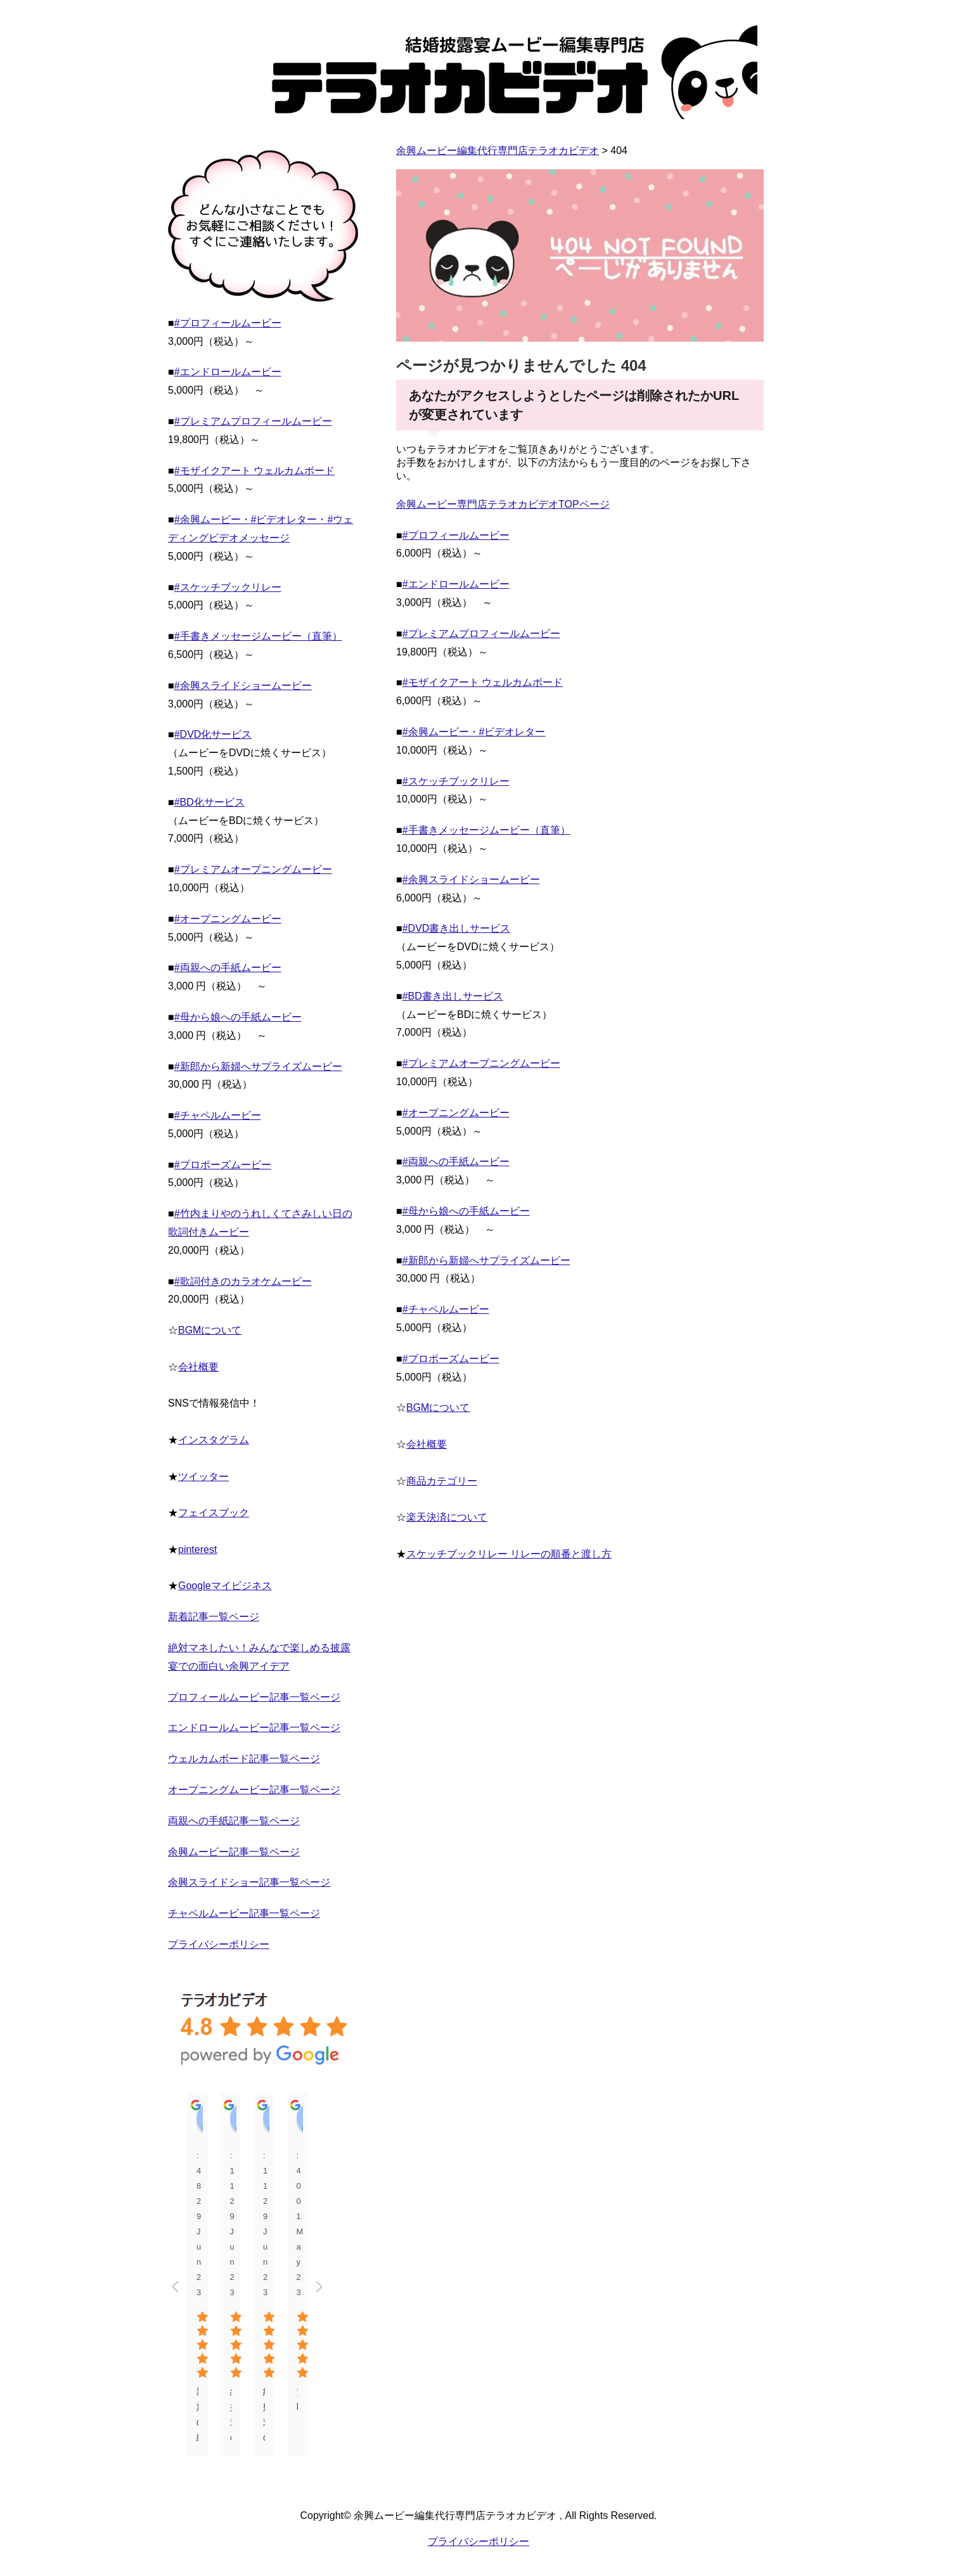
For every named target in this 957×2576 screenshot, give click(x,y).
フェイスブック (213, 1512)
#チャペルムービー (445, 1309)
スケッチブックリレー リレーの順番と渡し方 (509, 1554)
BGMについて (438, 1407)
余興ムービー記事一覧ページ (234, 1851)
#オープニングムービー (456, 1112)
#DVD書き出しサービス (456, 928)
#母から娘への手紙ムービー (466, 1211)
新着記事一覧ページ (213, 1616)
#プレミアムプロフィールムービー (481, 633)
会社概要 (426, 1444)
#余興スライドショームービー (471, 879)
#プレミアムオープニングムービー (481, 1063)
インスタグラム (213, 1439)
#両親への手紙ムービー (456, 1161)
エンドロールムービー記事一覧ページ (254, 1727)
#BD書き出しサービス (452, 996)
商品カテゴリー (441, 1481)
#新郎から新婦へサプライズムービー (486, 1260)
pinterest (197, 1549)
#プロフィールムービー (456, 535)
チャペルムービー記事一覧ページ (244, 1913)
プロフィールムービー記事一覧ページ (254, 1697)
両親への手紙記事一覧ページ (234, 1820)
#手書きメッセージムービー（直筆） (486, 830)
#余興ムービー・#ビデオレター (474, 731)
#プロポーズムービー (450, 1358)
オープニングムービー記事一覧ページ (254, 1789)
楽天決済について (446, 1517)
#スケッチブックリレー (456, 781)
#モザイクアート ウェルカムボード (482, 682)
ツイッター (203, 1476)
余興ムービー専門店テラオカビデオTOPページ (503, 504)
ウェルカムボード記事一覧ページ (244, 1758)
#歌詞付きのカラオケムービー (243, 1281)
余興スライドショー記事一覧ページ (249, 1882)
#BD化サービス (209, 802)
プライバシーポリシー (218, 1944)
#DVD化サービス (213, 734)
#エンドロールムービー (456, 584)
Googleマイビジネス (225, 1585)
